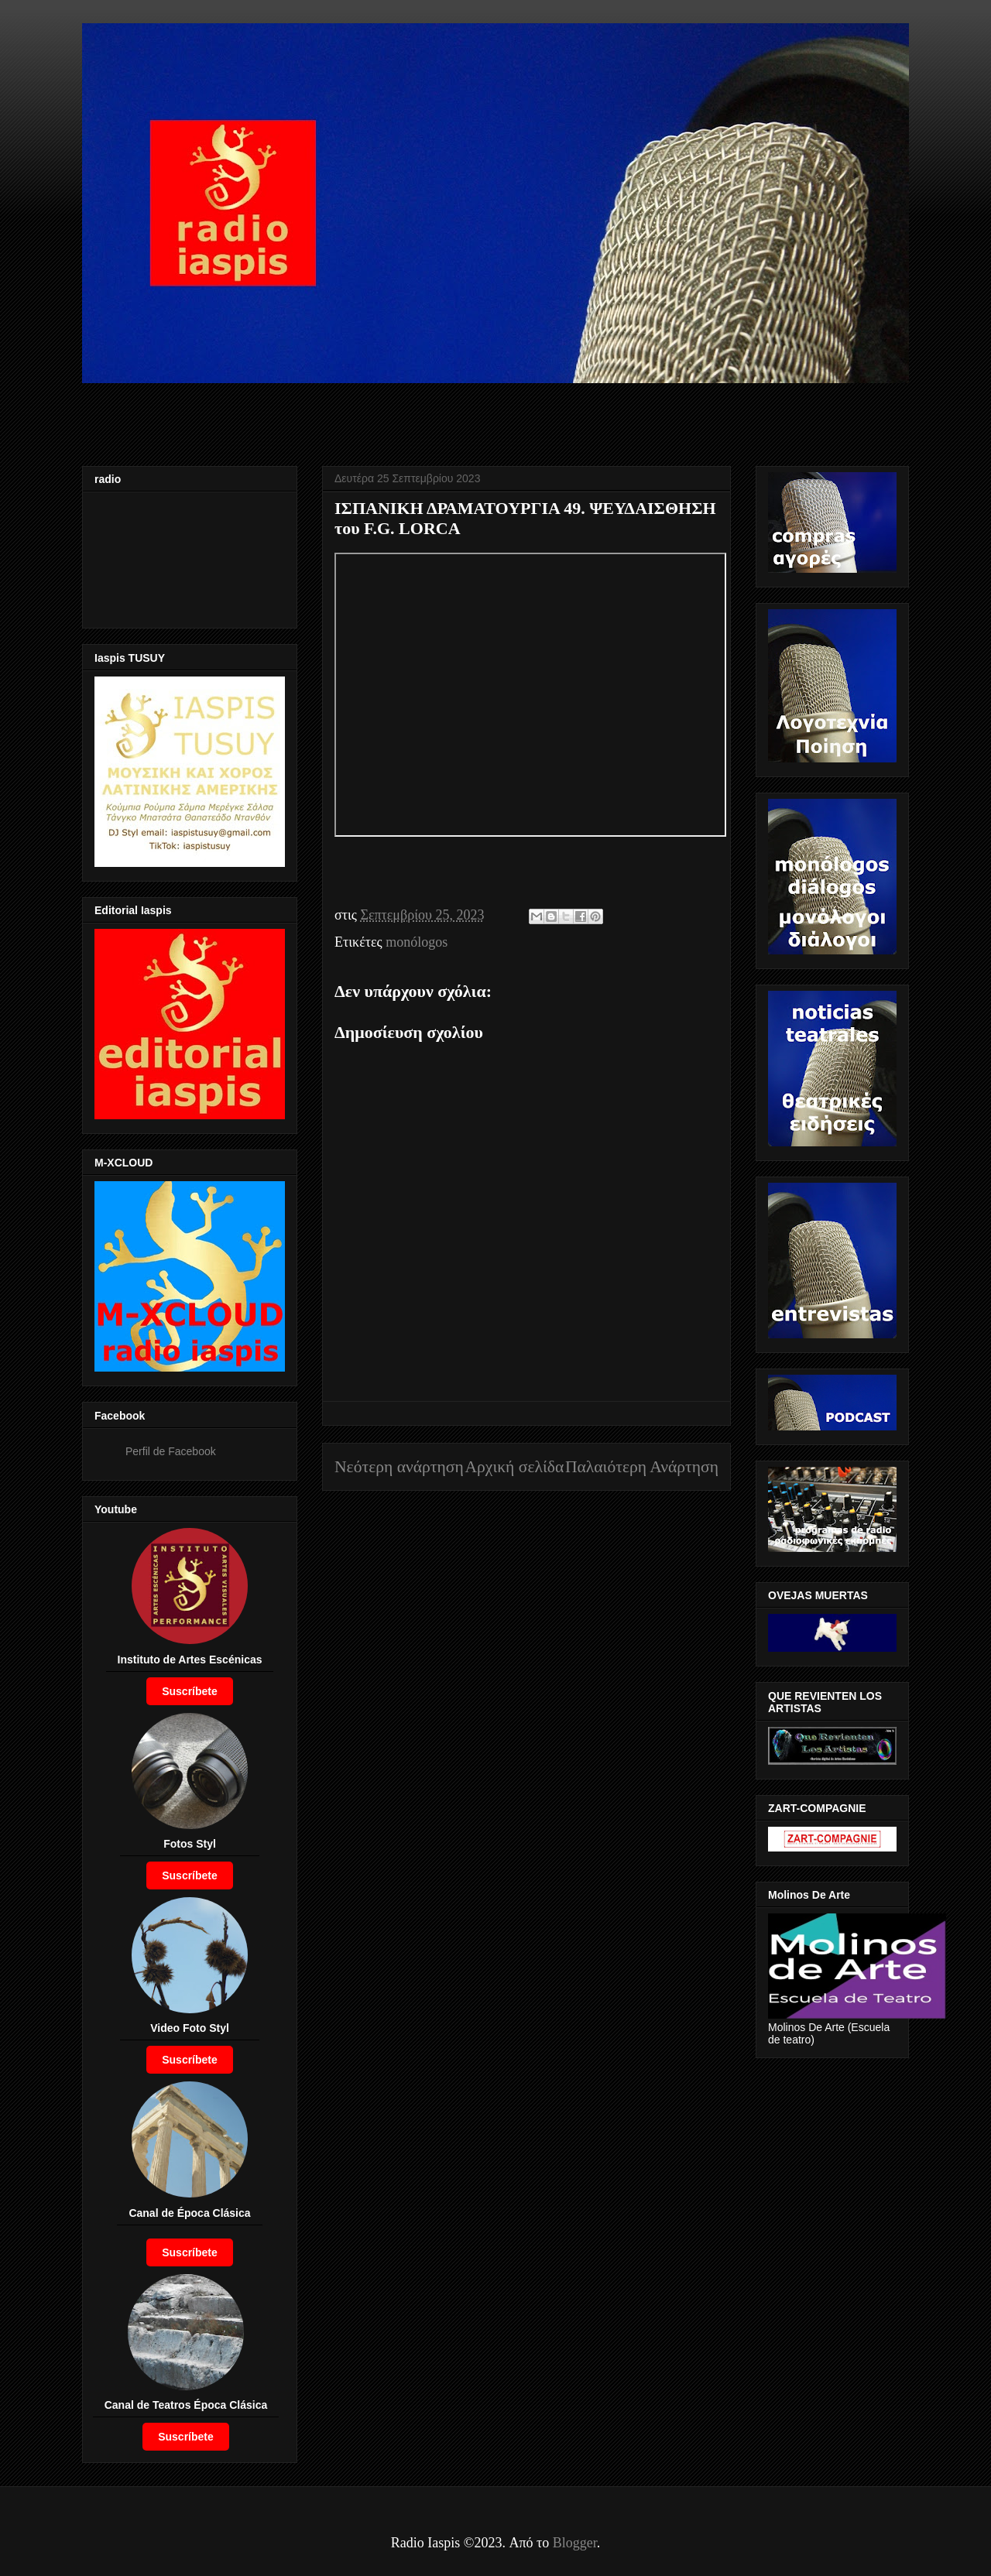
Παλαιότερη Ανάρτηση (641, 1467)
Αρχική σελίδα (514, 1467)
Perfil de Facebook (170, 1451)
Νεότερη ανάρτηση (399, 1467)
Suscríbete (190, 1691)
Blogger (575, 2542)
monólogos (416, 942)
